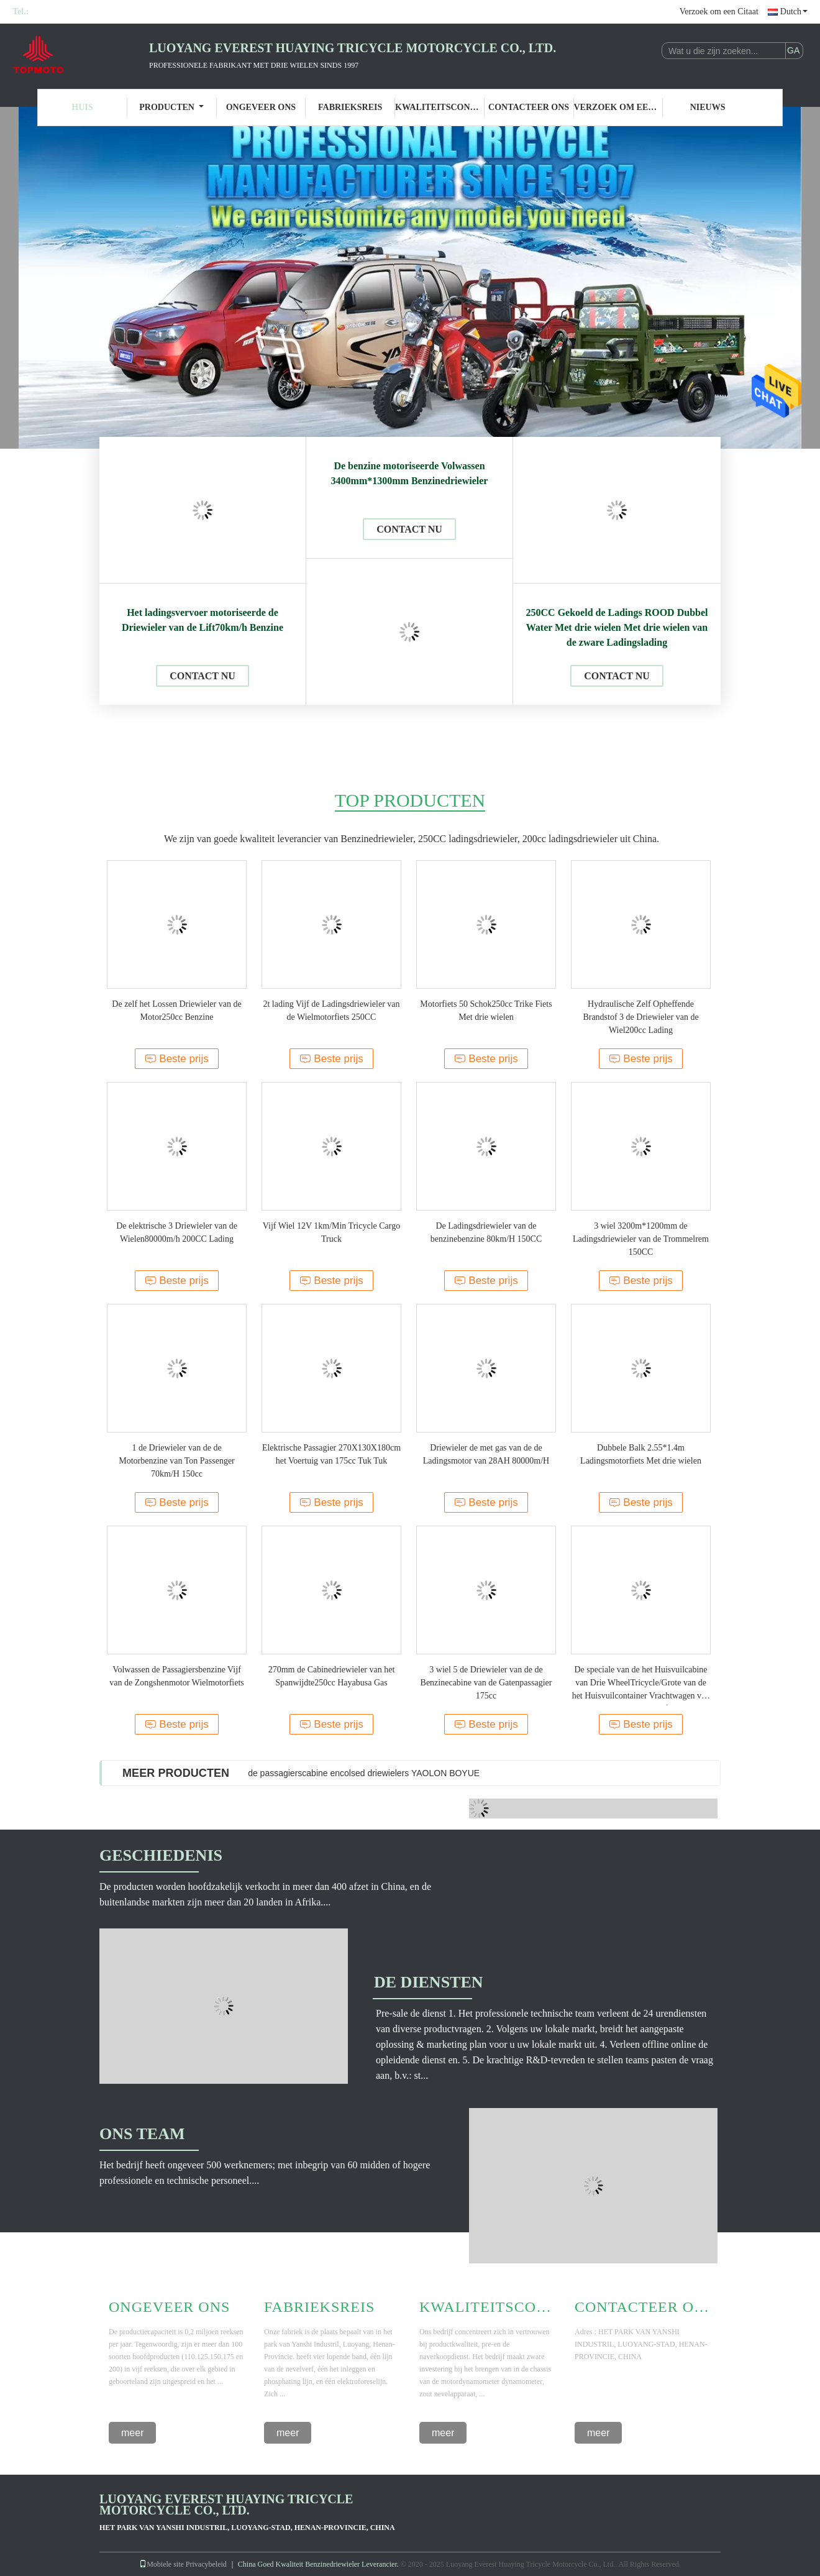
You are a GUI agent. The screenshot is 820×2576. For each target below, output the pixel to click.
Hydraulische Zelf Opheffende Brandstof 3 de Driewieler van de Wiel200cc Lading (640, 1017)
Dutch (794, 11)
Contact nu (202, 676)
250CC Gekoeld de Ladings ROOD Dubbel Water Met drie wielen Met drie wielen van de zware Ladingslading (617, 627)
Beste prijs (176, 1059)
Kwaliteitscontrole (440, 107)
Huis (82, 107)
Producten (171, 107)
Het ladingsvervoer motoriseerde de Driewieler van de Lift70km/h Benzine (202, 620)
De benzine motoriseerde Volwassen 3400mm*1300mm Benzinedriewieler (409, 473)
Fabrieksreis (350, 107)
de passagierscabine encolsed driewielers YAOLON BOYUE (364, 1773)
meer (132, 2432)
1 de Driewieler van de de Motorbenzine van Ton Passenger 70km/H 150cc (177, 1460)
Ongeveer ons (261, 107)
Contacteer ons (528, 107)
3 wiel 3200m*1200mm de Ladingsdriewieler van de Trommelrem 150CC (641, 1239)
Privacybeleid (206, 2564)
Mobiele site (161, 2564)
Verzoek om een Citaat (719, 11)
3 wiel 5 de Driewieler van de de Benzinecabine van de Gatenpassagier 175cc (486, 1682)
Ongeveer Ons (169, 2307)
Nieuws (708, 107)
